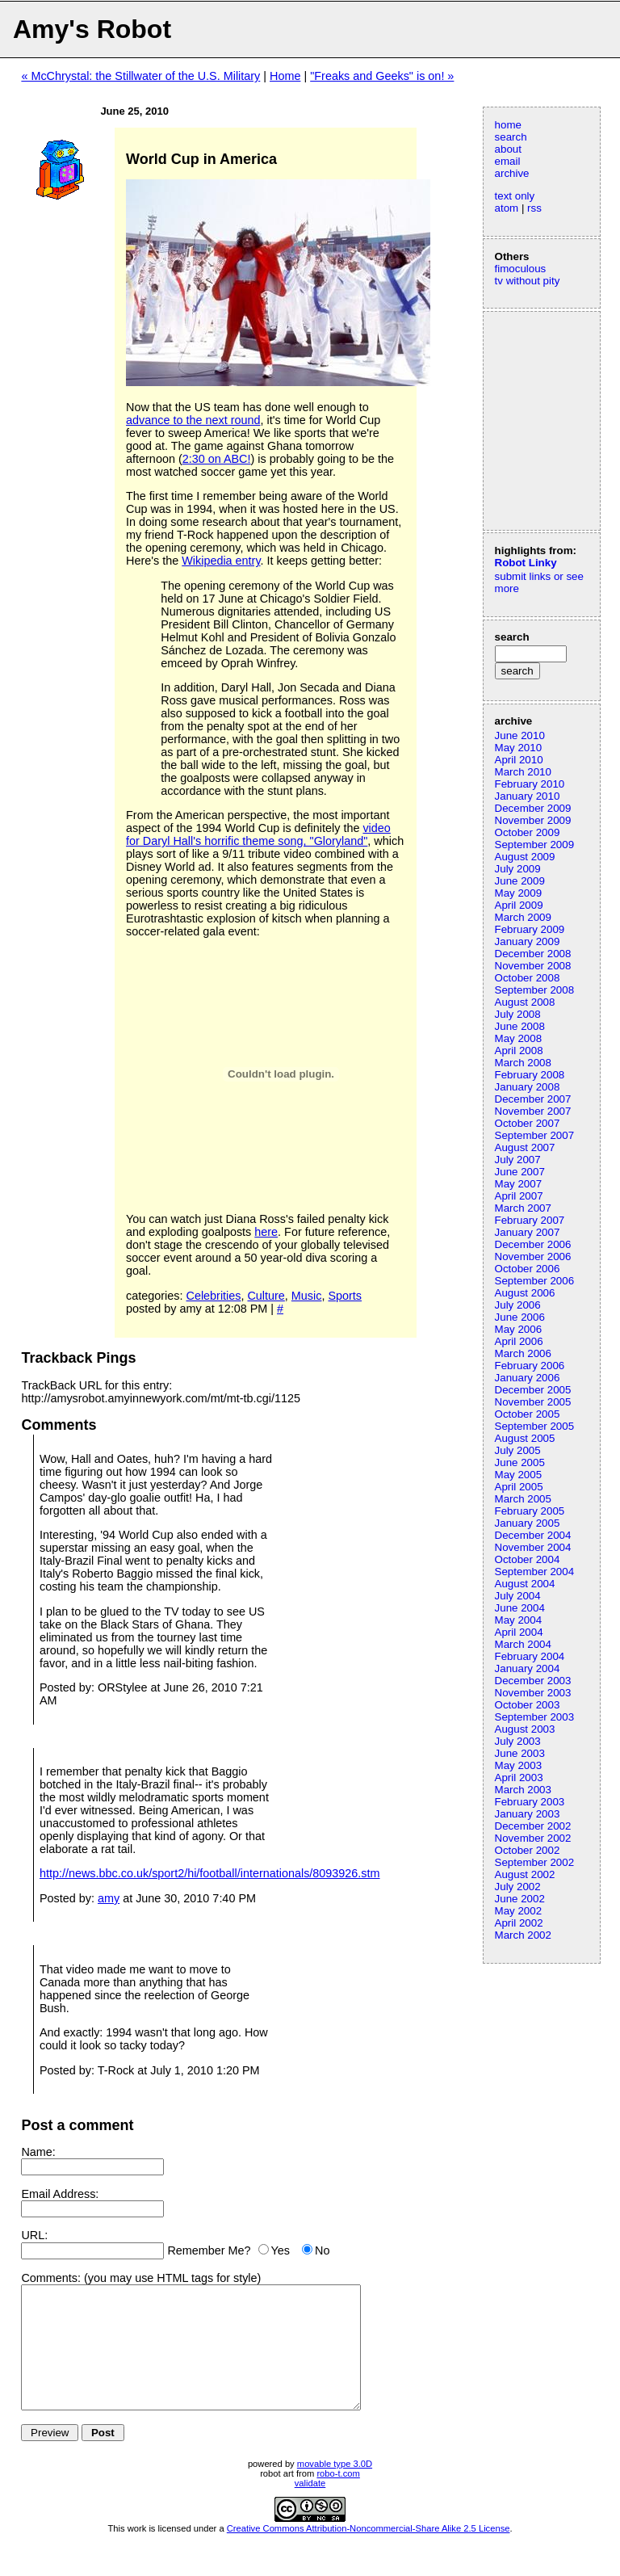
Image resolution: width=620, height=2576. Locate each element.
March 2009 (523, 917)
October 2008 (527, 978)
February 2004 (530, 1656)
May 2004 (518, 1620)
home (508, 125)
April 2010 (519, 760)
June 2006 (520, 1317)
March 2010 (523, 772)
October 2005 (527, 1414)
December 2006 (533, 1244)
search (511, 137)
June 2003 (520, 1753)
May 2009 (518, 893)
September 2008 (535, 990)
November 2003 (533, 1693)
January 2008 (527, 1087)
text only (515, 196)
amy (108, 1898)
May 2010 (518, 748)
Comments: (51, 2277)
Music (306, 1295)
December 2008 (533, 954)
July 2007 (518, 1160)
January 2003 (527, 1814)
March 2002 (523, 1935)
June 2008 (520, 1026)
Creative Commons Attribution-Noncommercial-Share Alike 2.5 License (368, 2552)
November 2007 (533, 1111)
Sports (345, 1295)
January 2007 (527, 1232)
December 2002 (533, 1826)
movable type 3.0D (334, 2488)
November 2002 (533, 1838)
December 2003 (533, 1681)
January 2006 (527, 1378)
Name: (38, 2151)
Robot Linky (526, 563)
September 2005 (535, 1426)
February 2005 (530, 1511)
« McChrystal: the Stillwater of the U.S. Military (140, 75)
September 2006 (535, 1281)
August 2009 (525, 857)
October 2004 (527, 1559)
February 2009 (530, 929)
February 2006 (530, 1365)
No (322, 2250)
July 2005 (518, 1450)
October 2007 (527, 1123)
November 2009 (533, 820)
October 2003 (527, 1705)
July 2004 (518, 1596)
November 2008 (533, 966)
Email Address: (59, 2193)
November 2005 (533, 1402)
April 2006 (519, 1341)
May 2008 (518, 1038)
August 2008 (525, 1002)
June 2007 (520, 1172)
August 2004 (525, 1584)
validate (310, 2507)
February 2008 (530, 1075)
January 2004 (527, 1668)
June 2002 (520, 1899)
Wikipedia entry (221, 560)
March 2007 (523, 1208)
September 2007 (535, 1135)
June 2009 (520, 881)
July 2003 (518, 1741)
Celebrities (213, 1295)
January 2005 (527, 1523)
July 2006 (518, 1305)
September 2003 (535, 1717)
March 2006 (523, 1353)
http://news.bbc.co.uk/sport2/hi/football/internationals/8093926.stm (210, 1873)
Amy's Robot (92, 29)
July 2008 (518, 1014)
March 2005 (523, 1499)
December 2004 (533, 1535)
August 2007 (525, 1147)
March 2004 (523, 1644)
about (508, 149)
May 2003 (518, 1765)
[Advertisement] (543, 419)
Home (285, 75)
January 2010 (527, 796)
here (266, 1231)
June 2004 (520, 1608)
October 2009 (527, 832)
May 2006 (518, 1329)
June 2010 (520, 735)
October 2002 (527, 1850)
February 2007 (530, 1220)
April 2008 (519, 1050)
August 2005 (525, 1438)
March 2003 (523, 1790)
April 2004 (519, 1632)
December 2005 (533, 1390)
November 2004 (533, 1547)
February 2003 (530, 1802)
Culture (265, 1295)
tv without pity (527, 281)
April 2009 (519, 905)
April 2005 (519, 1487)
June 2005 (520, 1462)
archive (512, 173)
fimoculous (521, 269)
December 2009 (533, 808)
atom (507, 208)
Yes (280, 2250)
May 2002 (518, 1911)
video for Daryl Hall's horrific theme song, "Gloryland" (258, 834)
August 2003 (525, 1729)
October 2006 (527, 1269)
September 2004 (535, 1571)
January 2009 (527, 941)
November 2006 (533, 1256)
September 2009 (535, 844)
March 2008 (523, 1063)
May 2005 (518, 1475)
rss (534, 208)
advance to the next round (193, 420)
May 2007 (518, 1184)
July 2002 (518, 1887)
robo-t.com (337, 2497)
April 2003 (519, 1777)
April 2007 (519, 1196)
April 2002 (519, 1923)
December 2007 (533, 1099)
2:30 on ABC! (216, 458)
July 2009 (518, 869)
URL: (34, 2235)
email (508, 161)
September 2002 (535, 1862)
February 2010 (530, 784)
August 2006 (525, 1293)
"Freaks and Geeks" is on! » (382, 75)
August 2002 (525, 1874)
